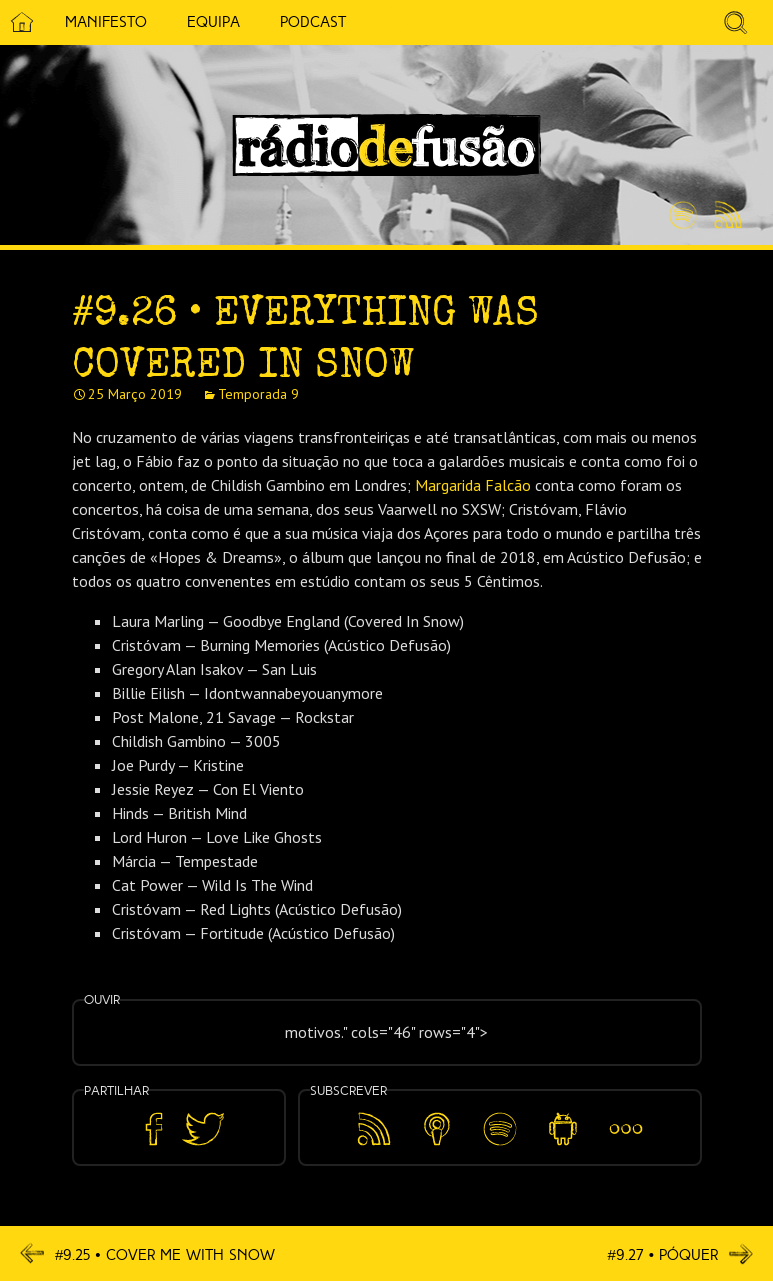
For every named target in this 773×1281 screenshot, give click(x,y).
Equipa (213, 22)
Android (563, 1115)
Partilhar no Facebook (154, 1129)
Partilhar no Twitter (203, 1129)
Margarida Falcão (473, 485)
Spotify (683, 207)
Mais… (626, 1115)
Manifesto (106, 22)
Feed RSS (724, 216)
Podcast (313, 22)
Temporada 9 (258, 394)
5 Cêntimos (390, 22)
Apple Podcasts (437, 1125)
